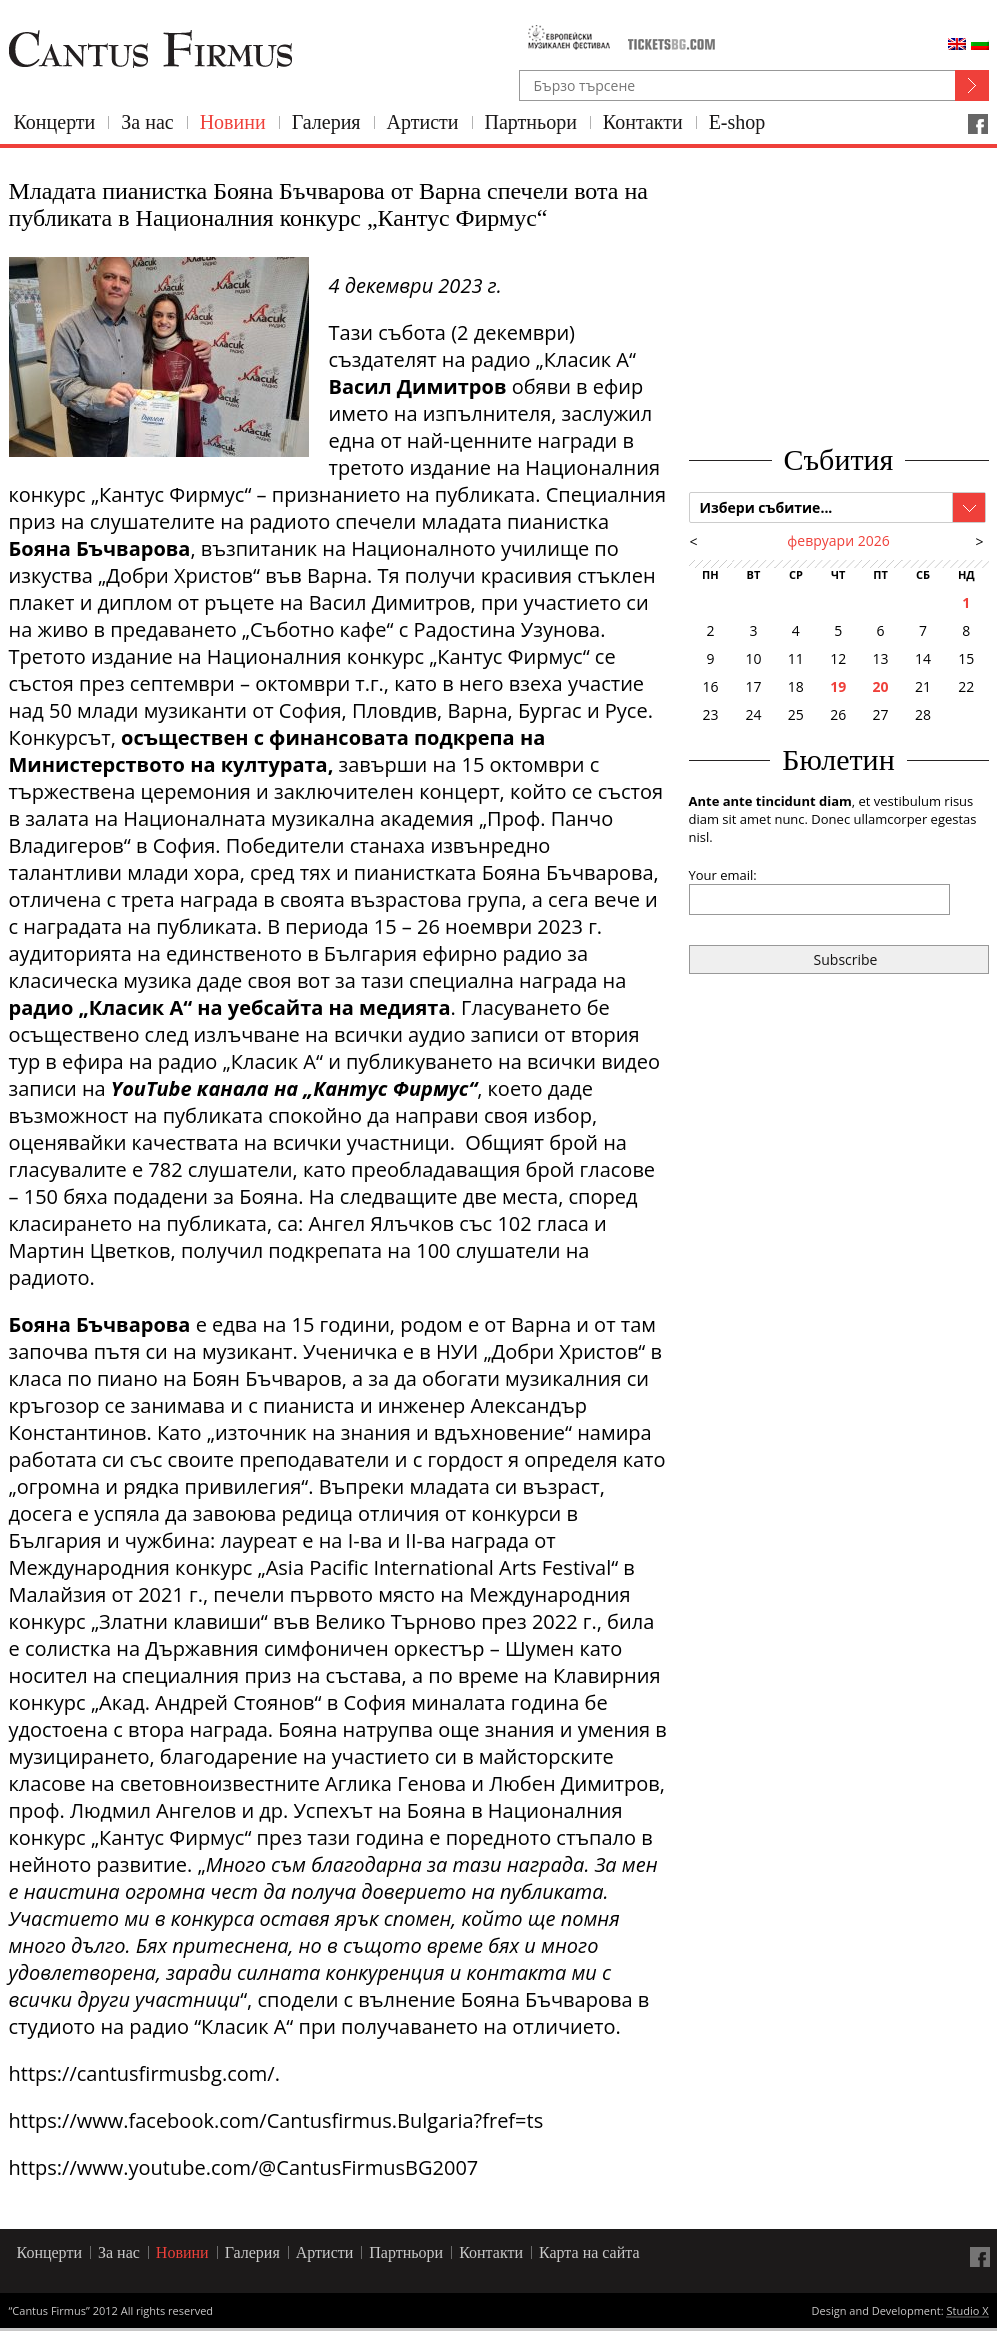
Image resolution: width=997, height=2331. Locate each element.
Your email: (723, 875)
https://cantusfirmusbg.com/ (142, 2073)
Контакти (643, 122)
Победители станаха (325, 845)
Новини (233, 122)
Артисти (423, 122)
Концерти (55, 122)
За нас (147, 122)
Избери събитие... (766, 507)
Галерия (326, 122)
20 (881, 686)
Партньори (531, 122)
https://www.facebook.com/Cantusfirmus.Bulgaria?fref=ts (276, 2120)
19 (838, 686)
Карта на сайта (589, 2252)
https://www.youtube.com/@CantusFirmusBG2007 (244, 2167)
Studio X (967, 2312)
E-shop (737, 122)
